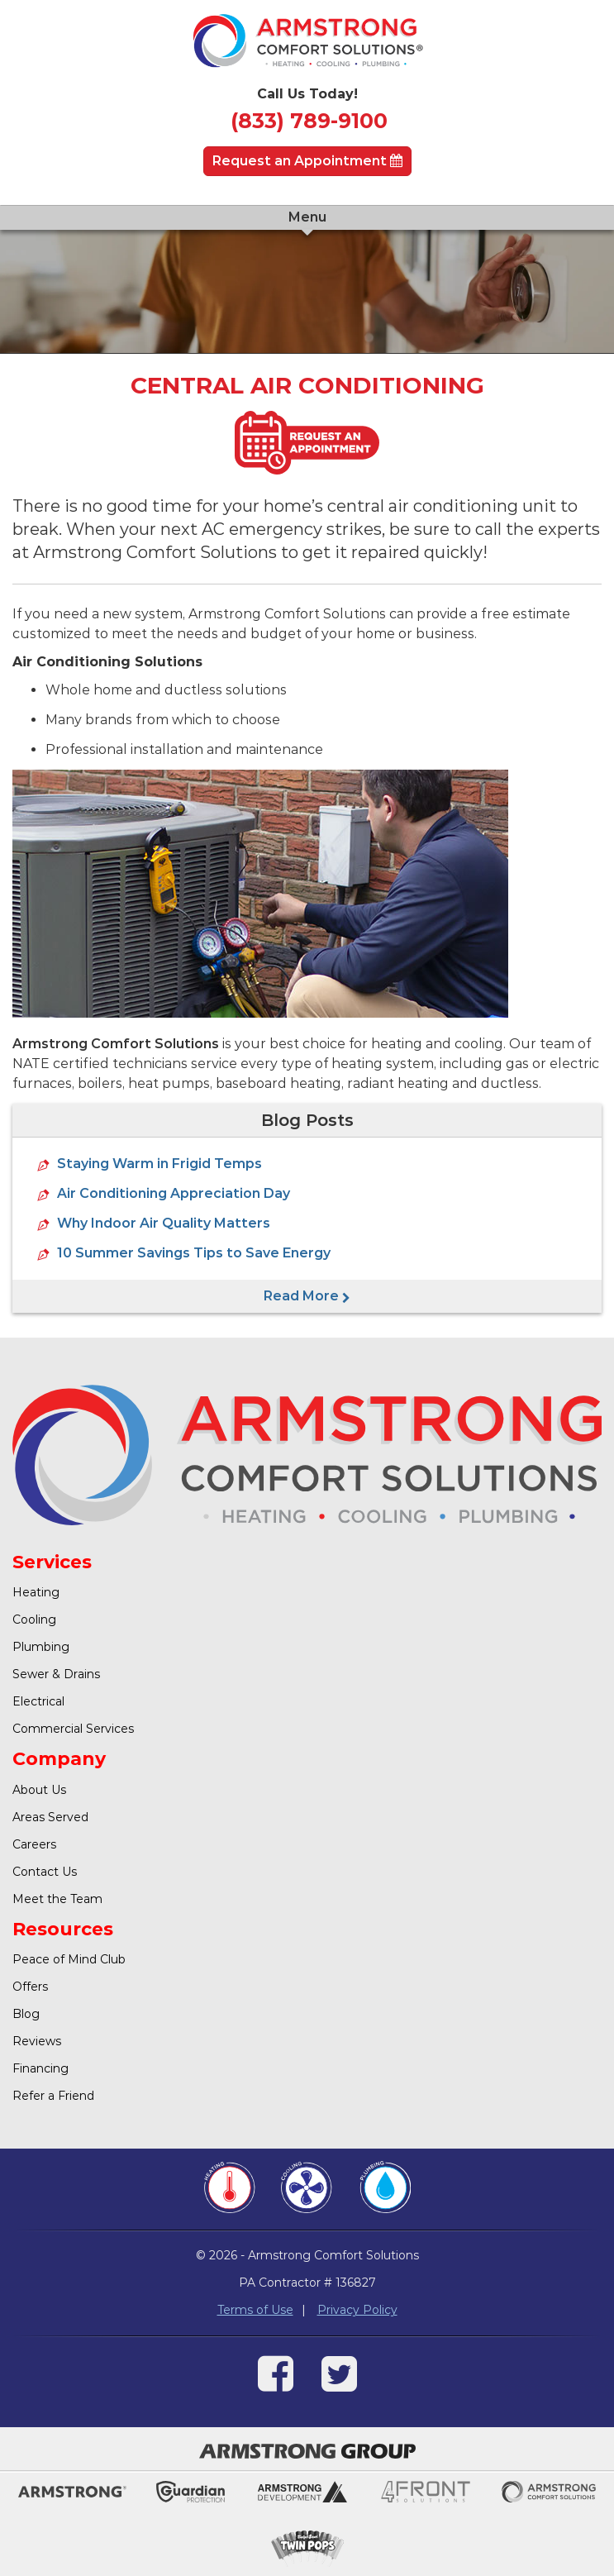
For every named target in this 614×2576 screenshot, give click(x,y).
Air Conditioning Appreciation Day (173, 1193)
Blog (26, 2013)
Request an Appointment (307, 161)
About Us (39, 1789)
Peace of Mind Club (69, 1959)
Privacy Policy (357, 2309)
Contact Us (44, 1871)
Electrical (38, 1701)
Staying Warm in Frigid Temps (159, 1163)
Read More (307, 1296)
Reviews (36, 2041)
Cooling (34, 1619)
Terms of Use (255, 2309)
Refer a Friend (53, 2095)
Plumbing (40, 1646)
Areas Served (50, 1817)
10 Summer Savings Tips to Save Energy (194, 1253)
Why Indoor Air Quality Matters (163, 1223)
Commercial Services (73, 1728)
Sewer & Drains (56, 1674)
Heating (35, 1592)
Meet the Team (57, 1898)
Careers (34, 1844)
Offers (30, 1986)
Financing (40, 2068)
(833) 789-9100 (309, 120)
